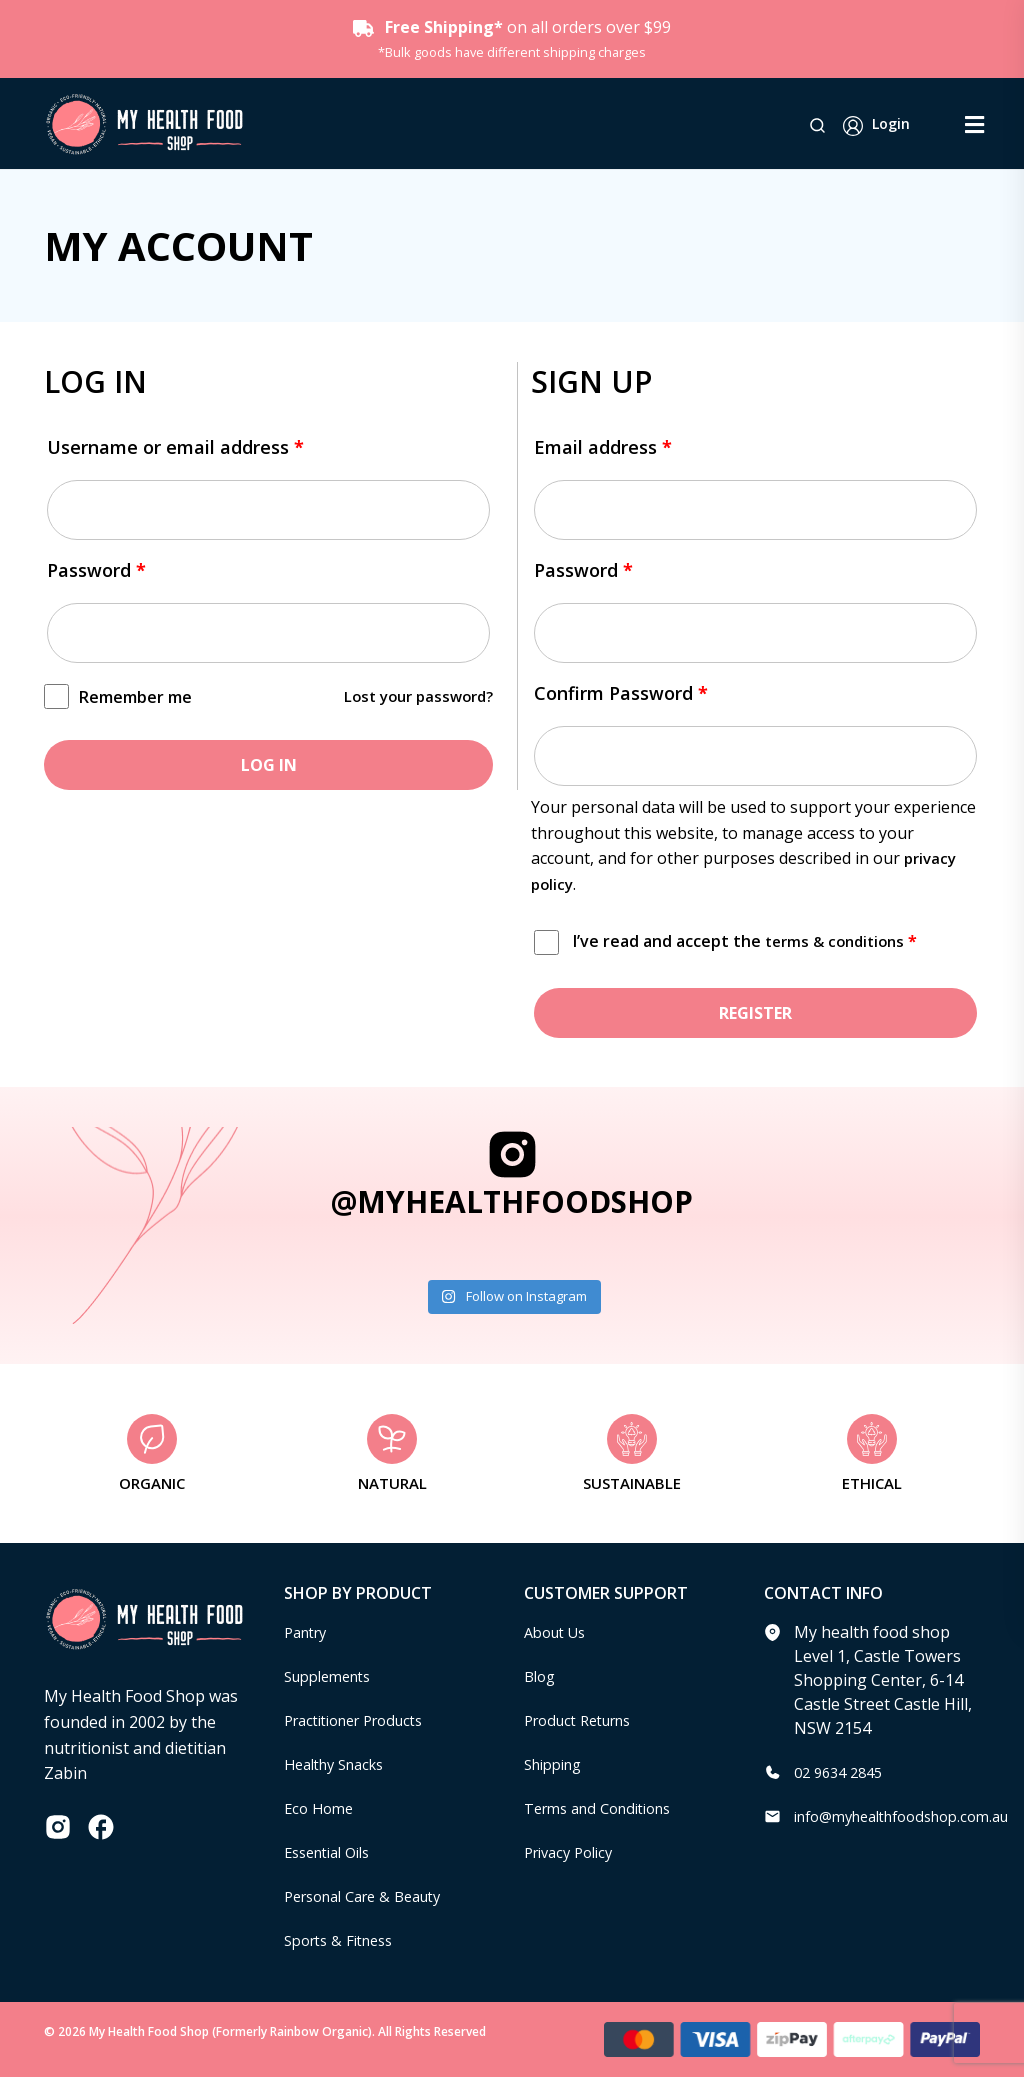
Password (96, 570)
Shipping (557, 1764)
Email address (603, 447)
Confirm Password (621, 693)
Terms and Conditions (607, 1808)
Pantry (309, 1632)
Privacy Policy (574, 1852)
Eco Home (321, 1808)
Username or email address (175, 447)
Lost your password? (412, 696)
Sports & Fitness (345, 1940)
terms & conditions (839, 941)
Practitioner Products (364, 1720)
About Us (559, 1632)
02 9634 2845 (843, 1772)
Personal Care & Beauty (373, 1896)
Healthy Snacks (341, 1764)
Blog (541, 1676)
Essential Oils (333, 1852)
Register (755, 1013)
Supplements (333, 1676)
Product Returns (585, 1720)
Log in (269, 765)
